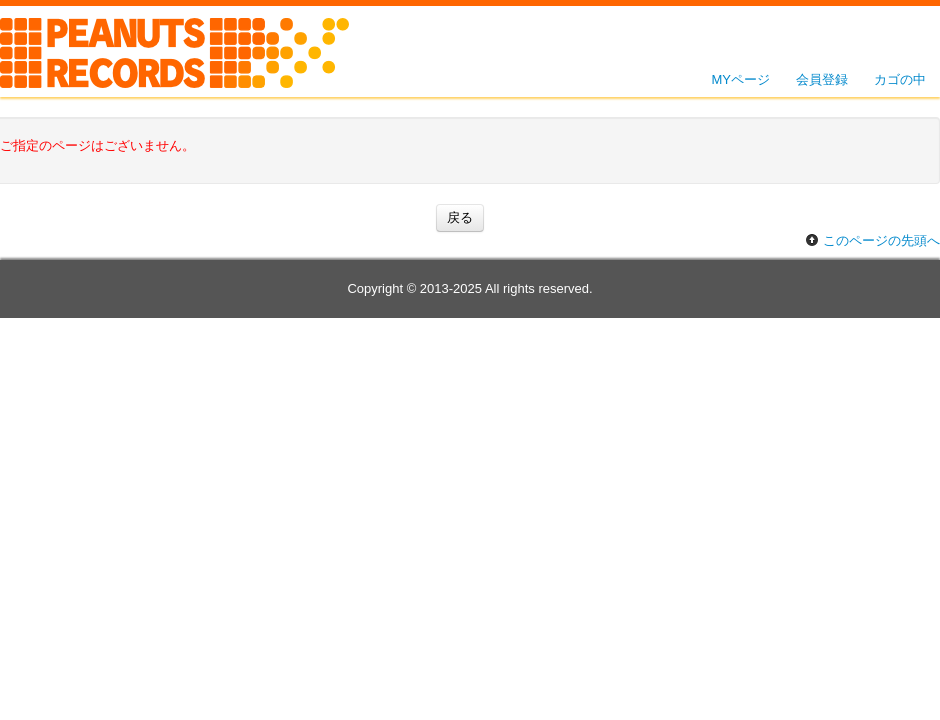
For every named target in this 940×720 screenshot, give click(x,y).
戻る (460, 217)
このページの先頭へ (881, 240)
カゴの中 (900, 79)
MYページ (741, 79)
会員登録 (822, 79)
